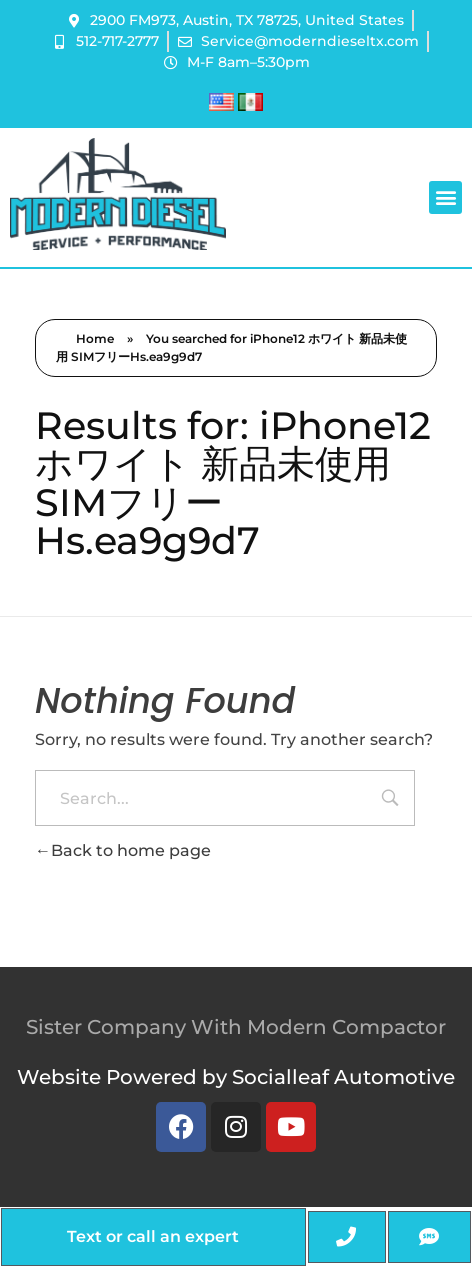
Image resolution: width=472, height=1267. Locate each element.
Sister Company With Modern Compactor (236, 1027)
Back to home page (123, 850)
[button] (445, 197)
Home (95, 338)
